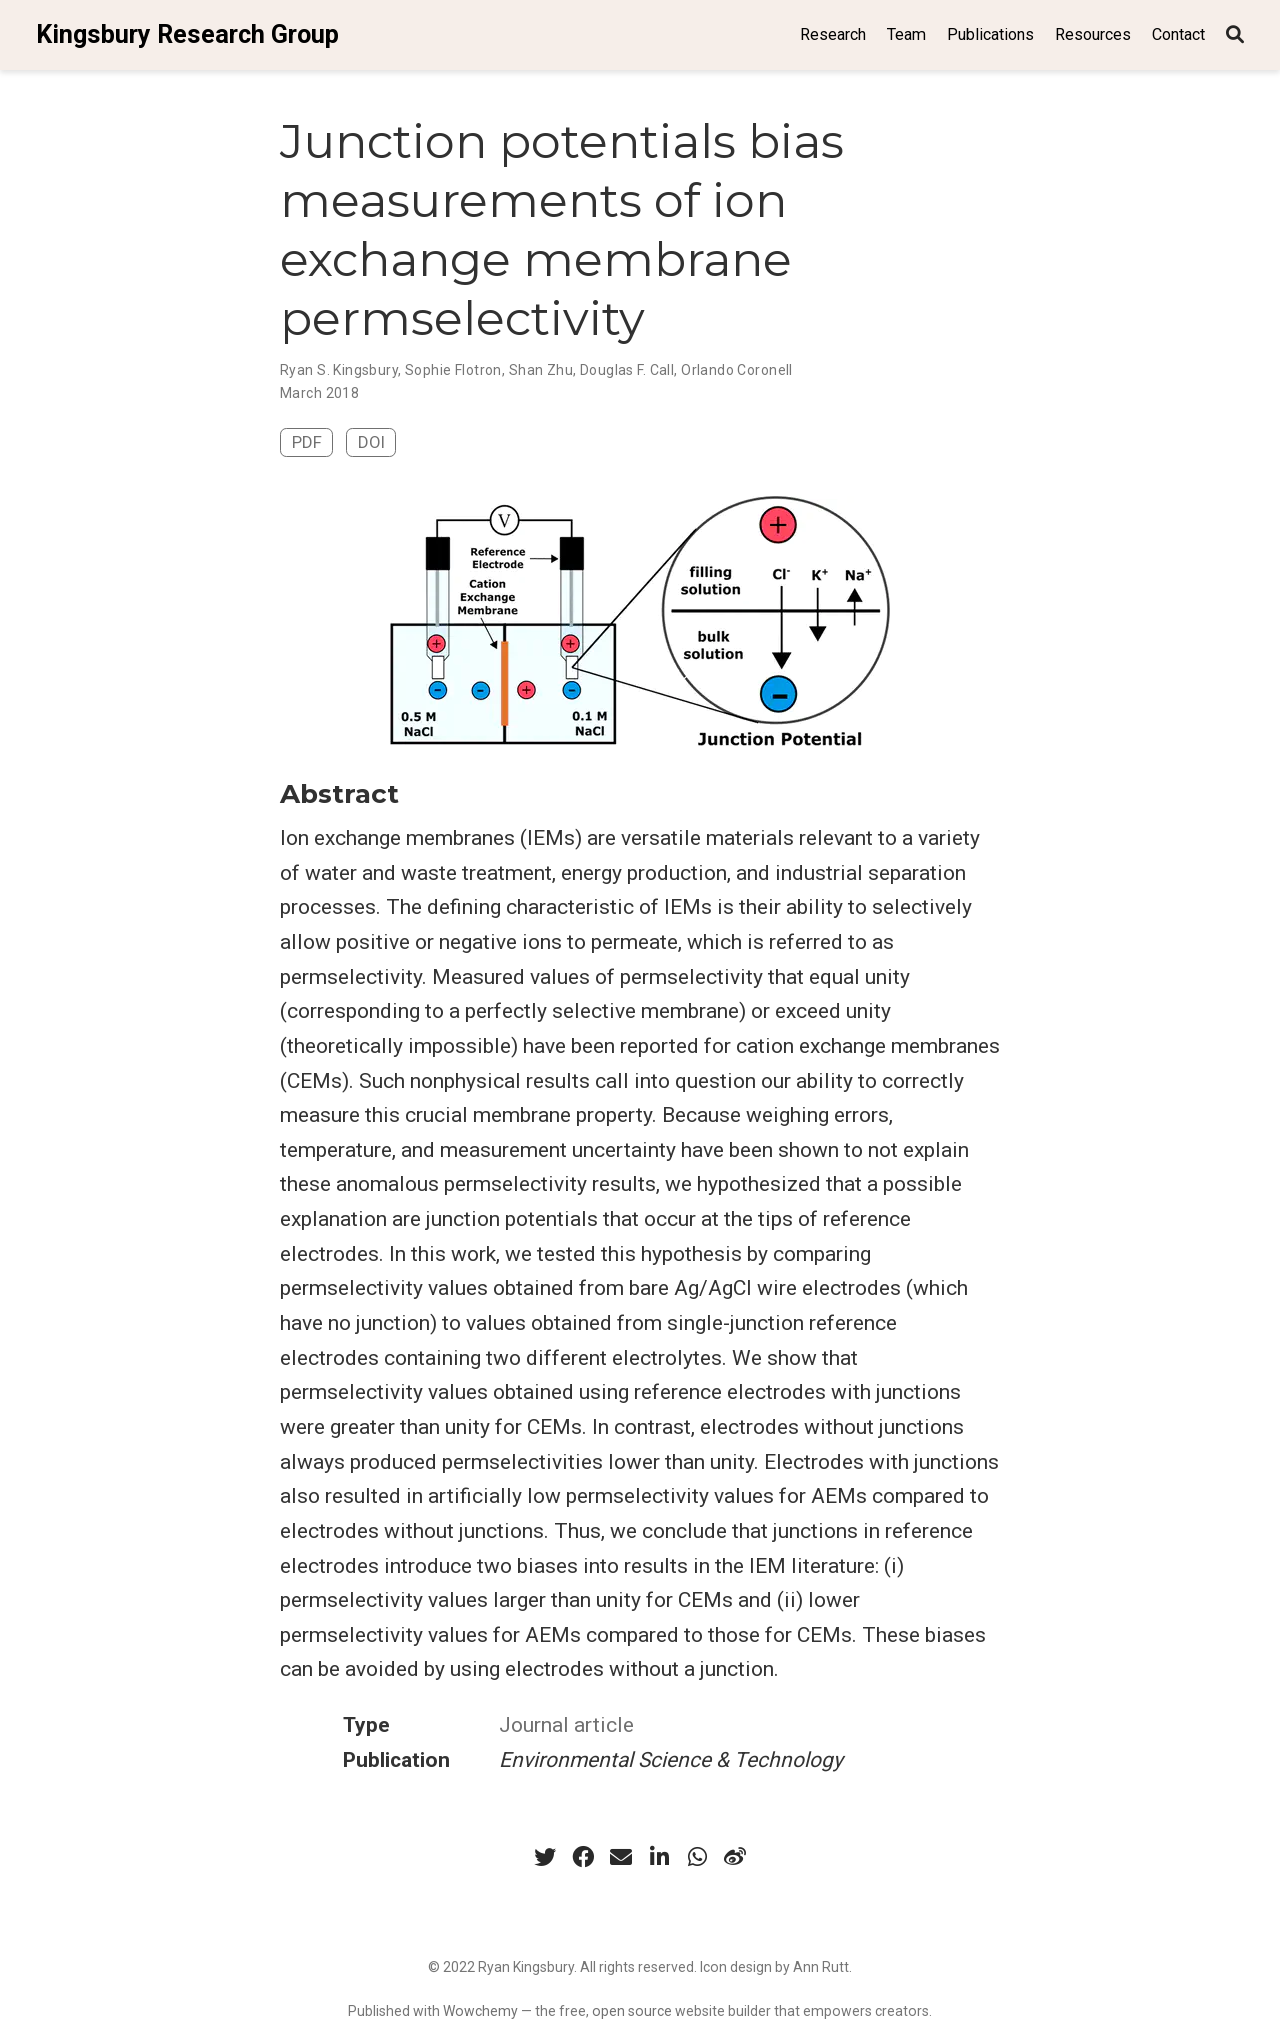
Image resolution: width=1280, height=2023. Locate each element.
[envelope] (621, 1857)
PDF (307, 442)
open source (632, 2011)
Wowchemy (480, 2011)
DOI (371, 442)
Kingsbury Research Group (187, 34)
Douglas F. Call (627, 370)
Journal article (566, 1725)
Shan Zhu (541, 370)
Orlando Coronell (737, 370)
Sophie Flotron (453, 370)
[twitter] (545, 1857)
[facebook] (583, 1857)
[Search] (1235, 35)
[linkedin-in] (659, 1857)
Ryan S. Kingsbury (339, 370)
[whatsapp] (697, 1857)
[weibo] (735, 1857)
